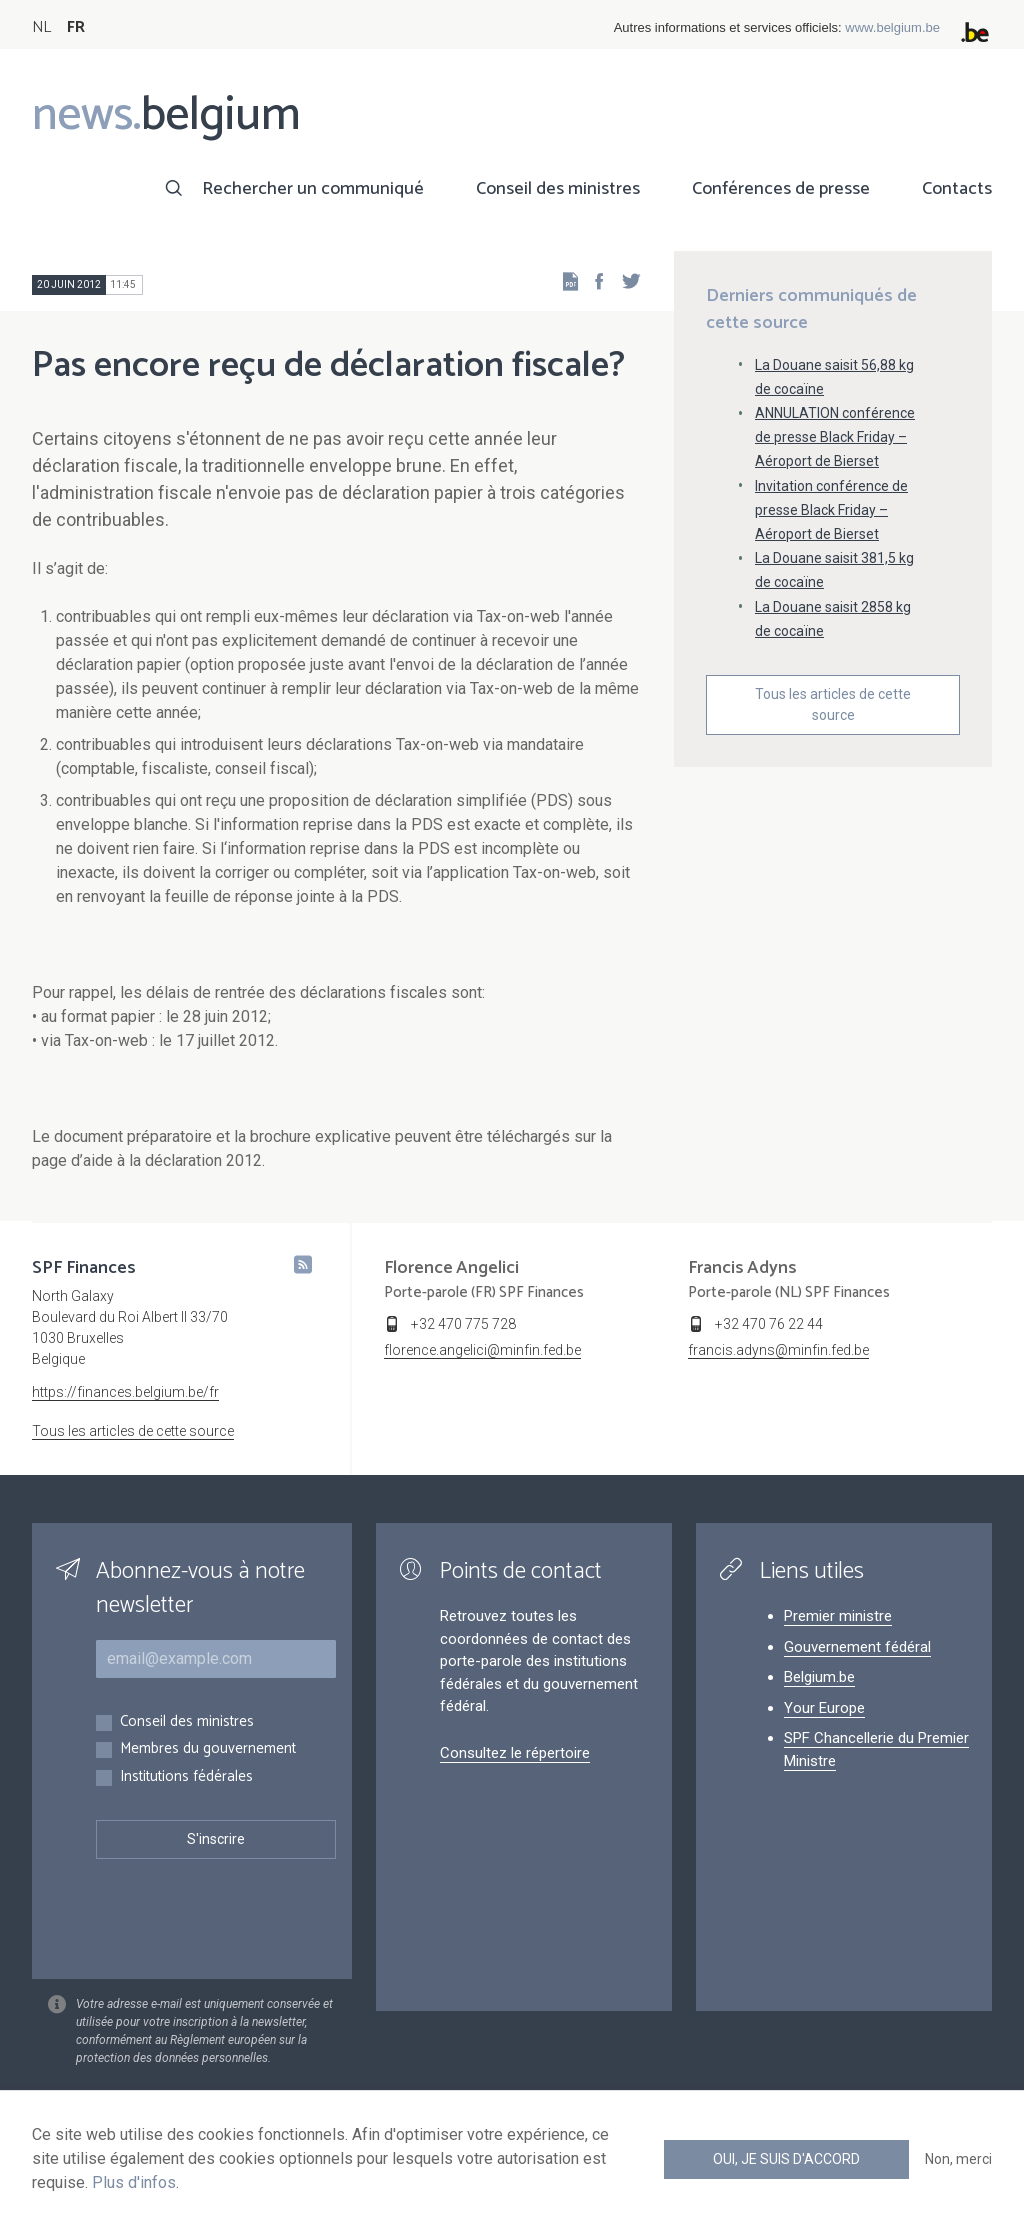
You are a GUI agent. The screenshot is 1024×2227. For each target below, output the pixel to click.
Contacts (957, 189)
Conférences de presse (781, 189)
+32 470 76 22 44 (769, 1324)
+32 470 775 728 (463, 1324)
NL (41, 27)
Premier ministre (838, 1616)
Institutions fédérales (186, 1777)
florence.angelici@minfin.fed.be (482, 1350)
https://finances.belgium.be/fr (125, 1392)
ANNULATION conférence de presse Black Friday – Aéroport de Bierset (835, 437)
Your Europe (824, 1708)
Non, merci (958, 2159)
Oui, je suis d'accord (786, 2159)
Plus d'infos (134, 2182)
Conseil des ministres (558, 189)
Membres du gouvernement (208, 1749)
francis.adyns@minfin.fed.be (778, 1350)
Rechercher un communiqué (313, 189)
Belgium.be (819, 1677)
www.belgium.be (892, 27)
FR (76, 27)
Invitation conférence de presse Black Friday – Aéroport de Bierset (831, 510)
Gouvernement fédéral (857, 1647)
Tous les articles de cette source (833, 704)
